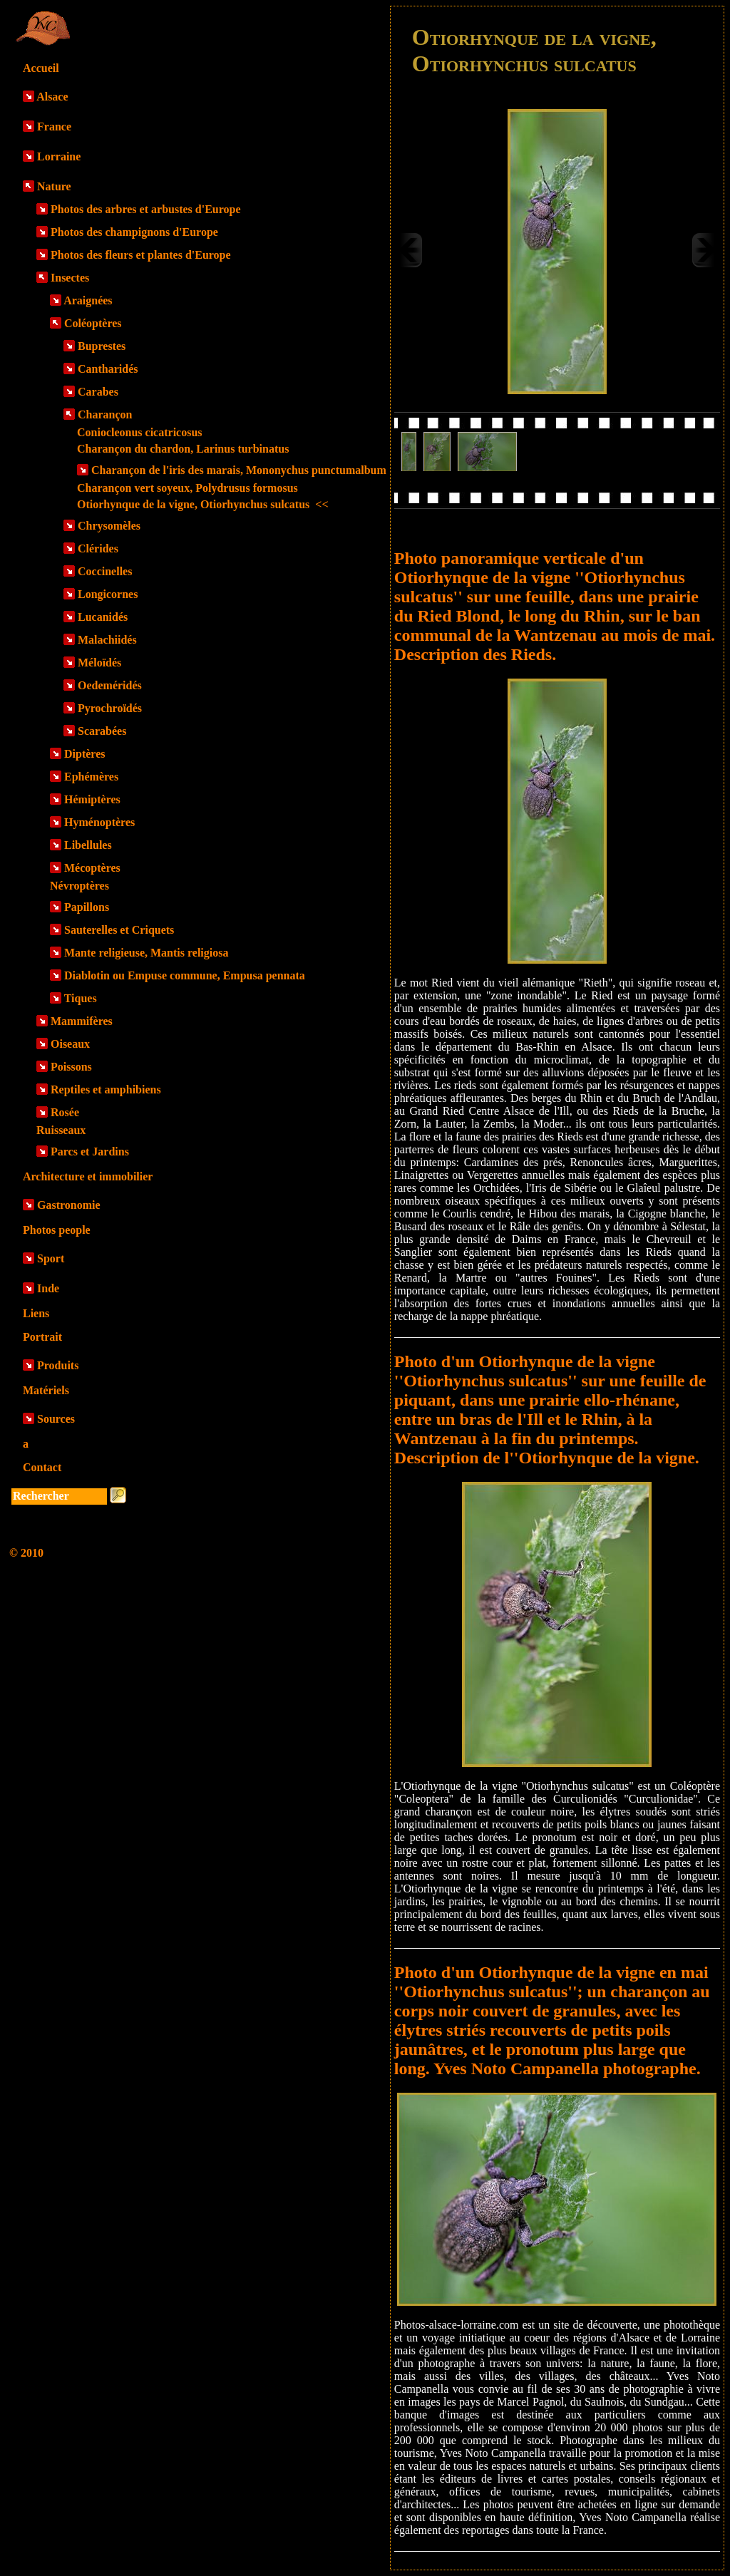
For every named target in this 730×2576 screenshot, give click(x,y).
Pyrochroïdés (110, 708)
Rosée (65, 1112)
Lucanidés (103, 617)
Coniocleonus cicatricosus (139, 432)
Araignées (87, 300)
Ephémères (91, 777)
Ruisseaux (61, 1130)
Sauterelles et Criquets (119, 930)
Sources (56, 1419)
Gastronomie (69, 1205)
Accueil (41, 68)
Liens (36, 1313)
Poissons (71, 1067)
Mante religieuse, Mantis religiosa (146, 953)
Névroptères (79, 886)
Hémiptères (92, 799)
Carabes (98, 392)
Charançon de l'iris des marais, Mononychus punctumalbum (238, 470)
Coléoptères (93, 323)
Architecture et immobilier (88, 1176)
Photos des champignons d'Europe (134, 232)
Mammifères (82, 1021)
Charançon (105, 414)
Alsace (52, 97)
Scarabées (102, 731)
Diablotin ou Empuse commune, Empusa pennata (184, 975)
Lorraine (59, 156)
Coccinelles (105, 571)
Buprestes (101, 346)
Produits (57, 1365)
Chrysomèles (109, 526)
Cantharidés (108, 369)
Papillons (86, 907)
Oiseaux (70, 1044)
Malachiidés (107, 640)
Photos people (57, 1230)
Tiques (80, 998)
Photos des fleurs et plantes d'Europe (141, 255)
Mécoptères (92, 868)
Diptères (84, 754)
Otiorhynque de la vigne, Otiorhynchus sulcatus (203, 504)
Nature (54, 186)
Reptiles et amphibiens (106, 1089)
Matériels (46, 1390)
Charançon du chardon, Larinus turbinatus (183, 449)
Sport (50, 1258)
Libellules (88, 845)
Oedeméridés (110, 685)
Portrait (42, 1337)
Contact (42, 1467)
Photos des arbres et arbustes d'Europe (146, 209)
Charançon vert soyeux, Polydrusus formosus (187, 488)
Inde (48, 1288)
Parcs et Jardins (90, 1151)
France (54, 126)
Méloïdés (99, 662)
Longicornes (108, 594)
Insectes (70, 278)
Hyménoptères (99, 822)
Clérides (98, 548)
